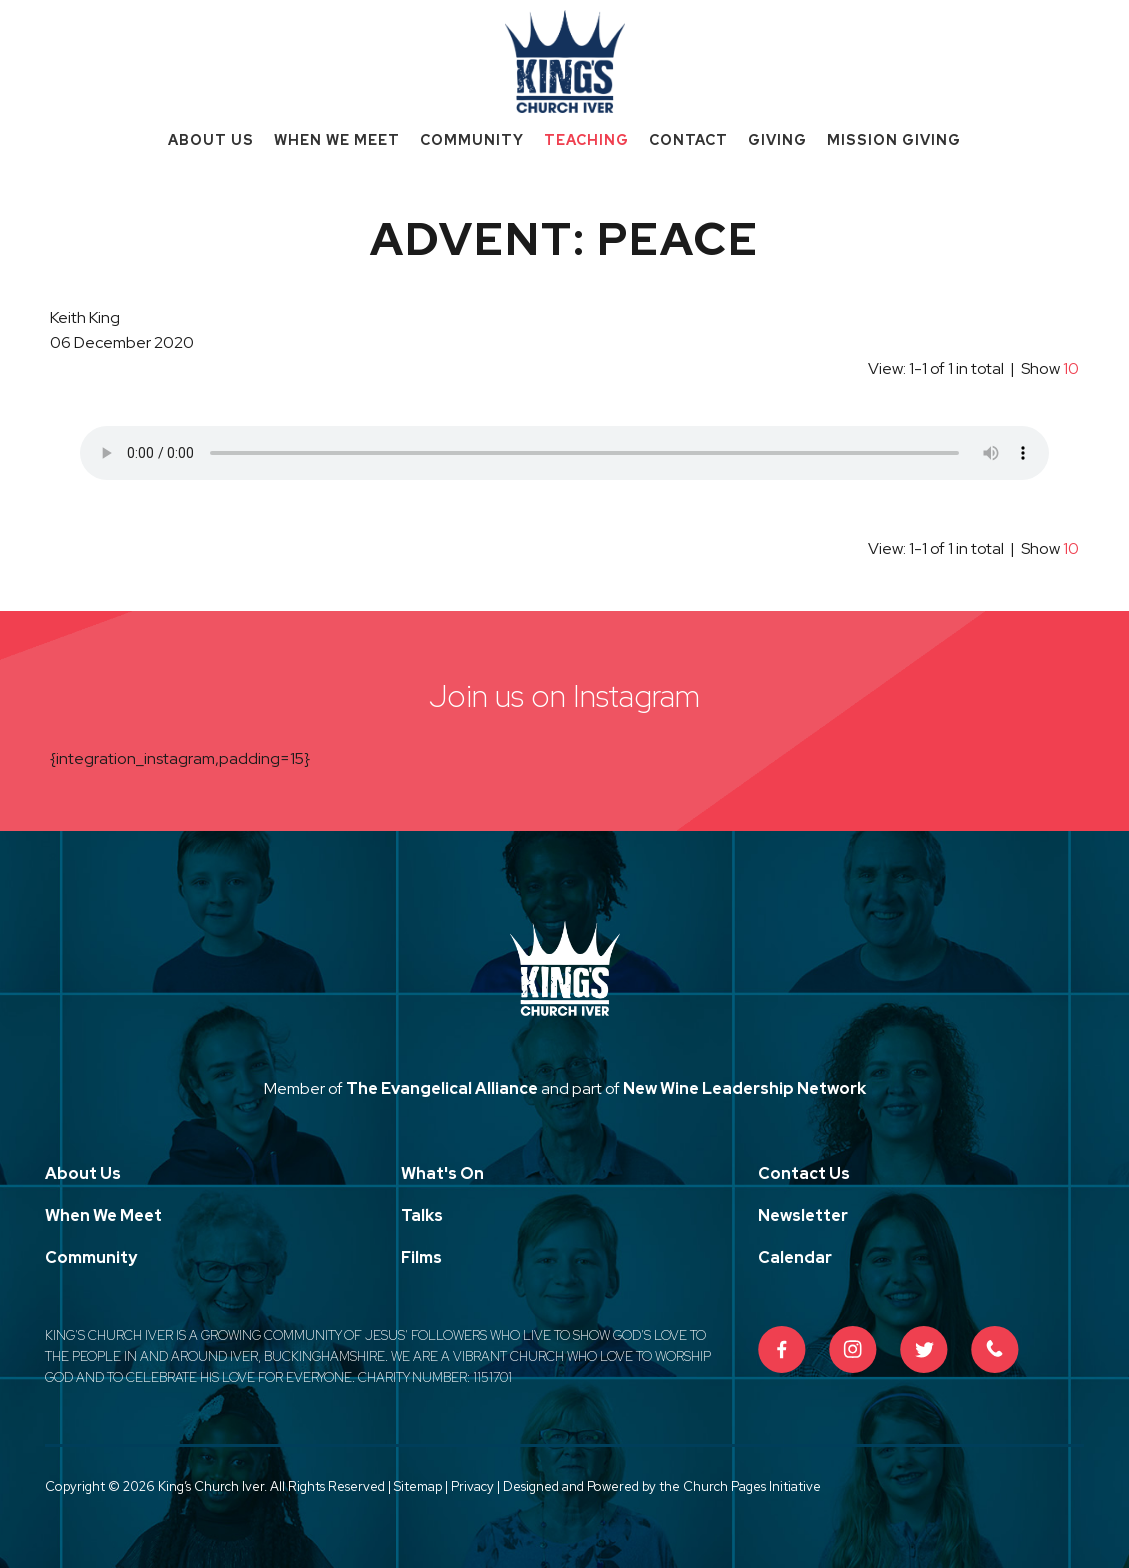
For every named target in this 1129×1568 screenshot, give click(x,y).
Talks (422, 1215)
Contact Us (804, 1173)
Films (421, 1257)
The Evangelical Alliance (442, 1088)
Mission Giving (894, 140)
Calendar (795, 1257)
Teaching (586, 140)
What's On (442, 1173)
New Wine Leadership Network (744, 1088)
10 (1071, 368)
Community (472, 140)
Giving (777, 140)
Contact (688, 140)
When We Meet (337, 140)
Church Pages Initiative (752, 1486)
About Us (211, 140)
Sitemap (418, 1486)
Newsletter (803, 1215)
